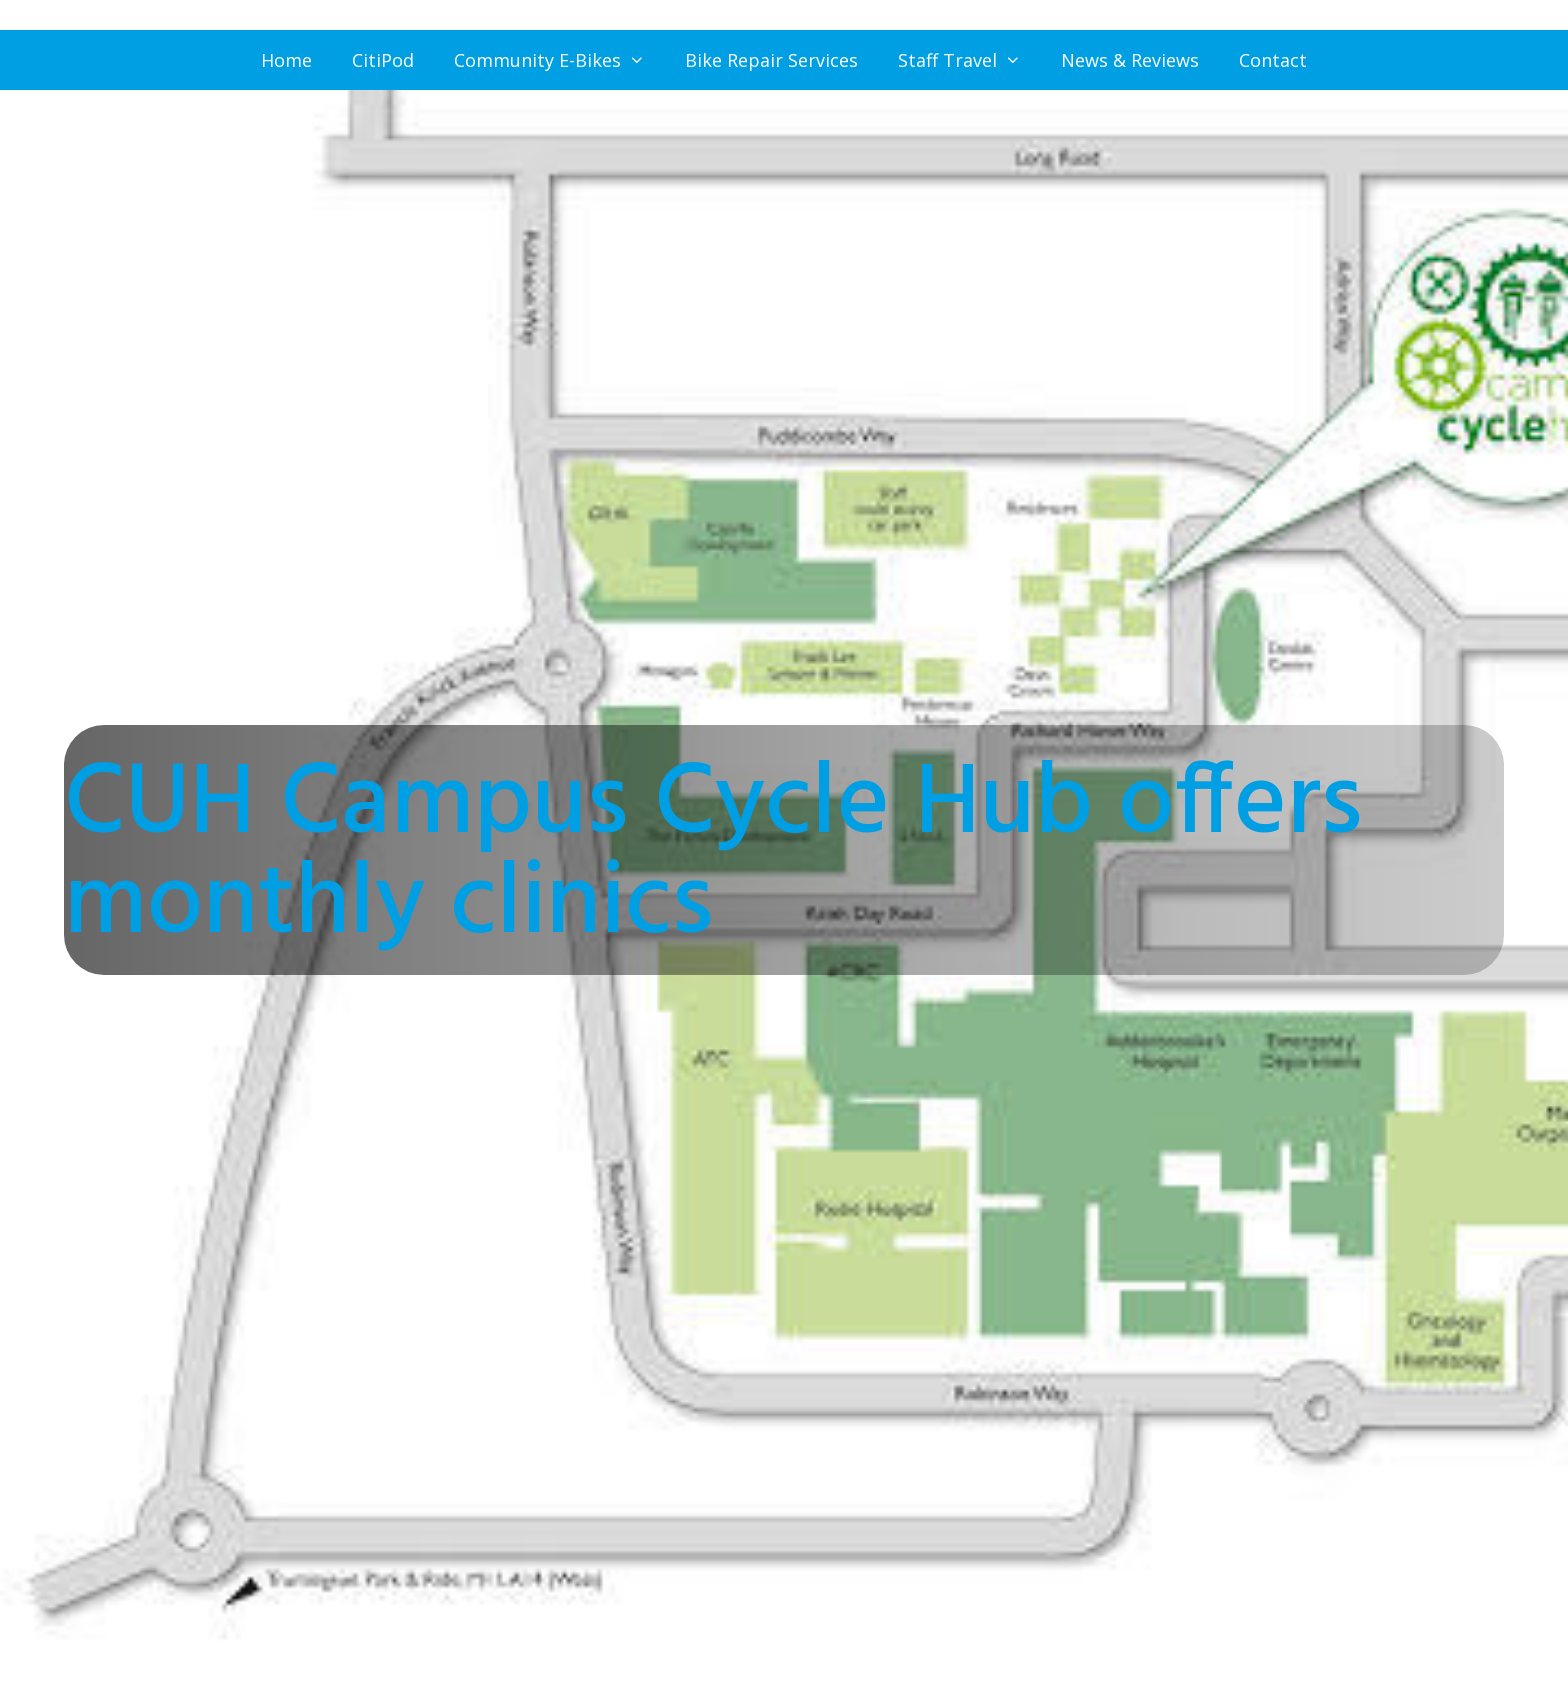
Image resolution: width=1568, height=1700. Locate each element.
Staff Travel (969, 60)
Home (286, 60)
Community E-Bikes (559, 60)
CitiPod (383, 60)
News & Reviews (1130, 60)
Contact (1273, 60)
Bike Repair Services (771, 60)
